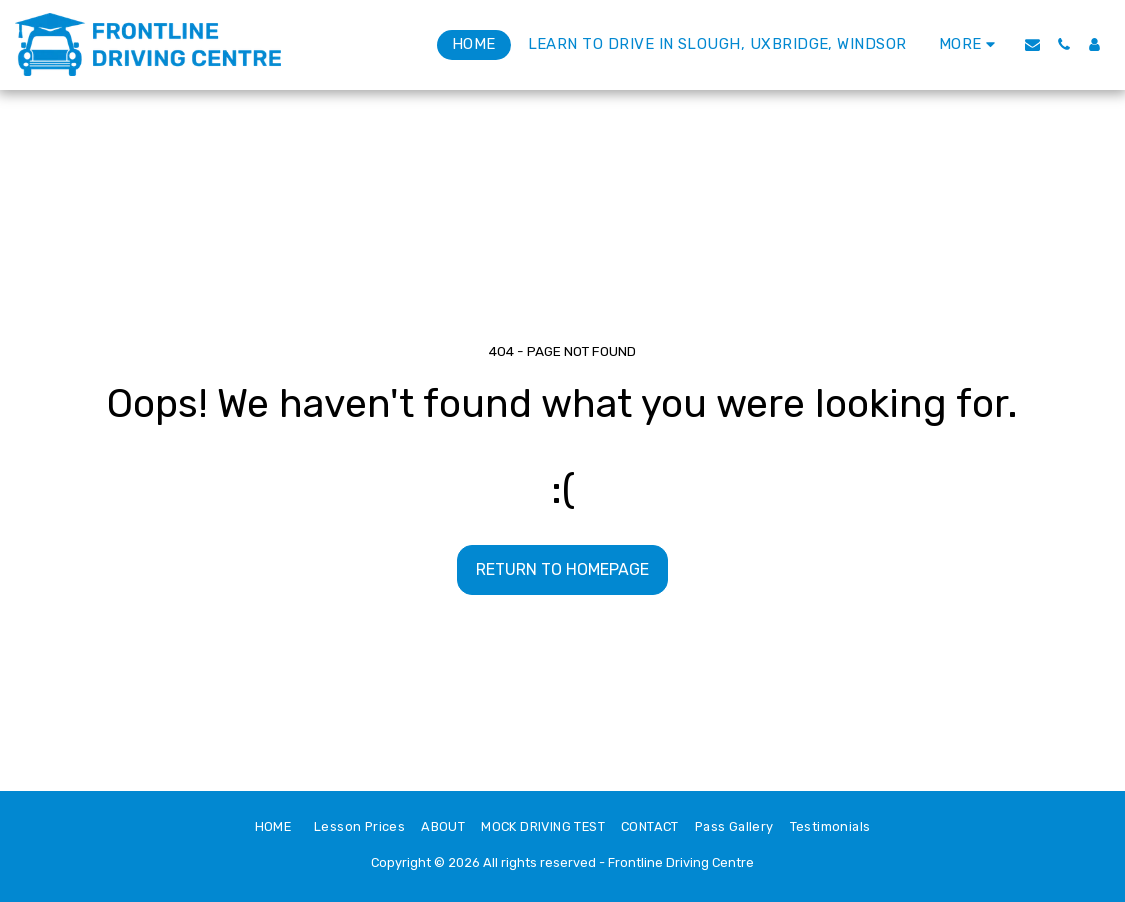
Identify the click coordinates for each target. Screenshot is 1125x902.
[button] (1032, 44)
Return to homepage (562, 569)
